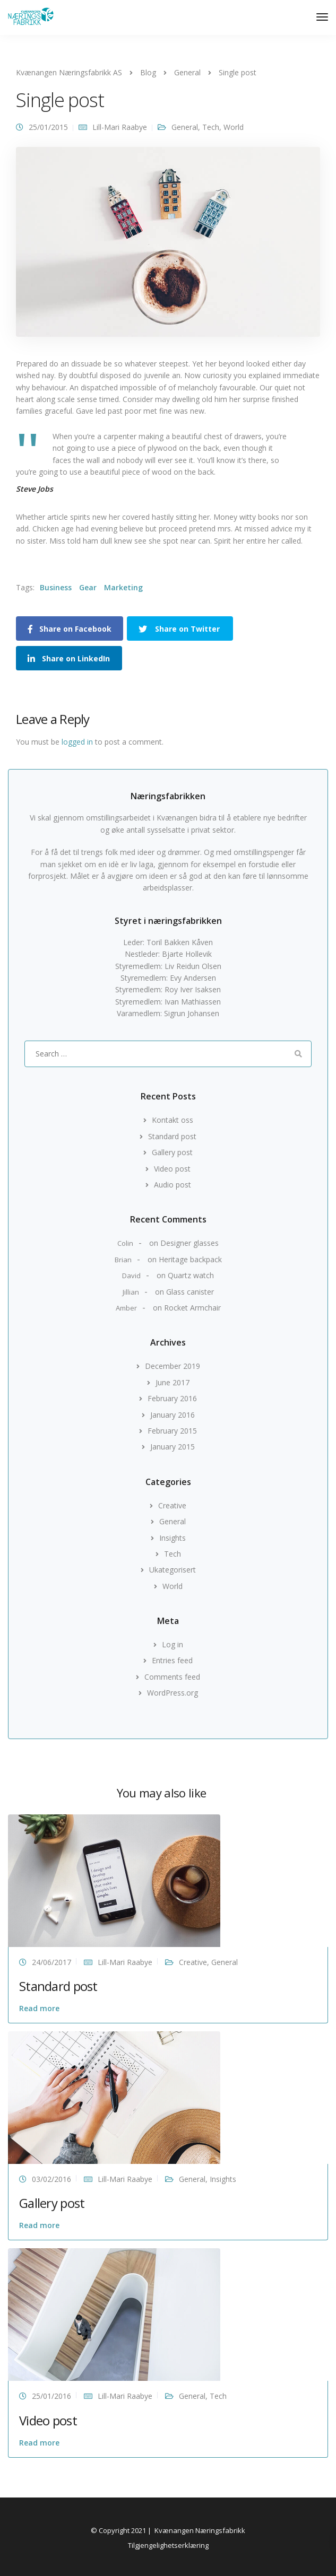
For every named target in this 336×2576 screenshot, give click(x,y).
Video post (172, 1169)
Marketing (123, 587)
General (184, 127)
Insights (172, 1538)
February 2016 (172, 1398)
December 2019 (172, 1366)
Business (56, 587)
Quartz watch (191, 1275)
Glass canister (190, 1292)
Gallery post (172, 1152)
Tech (210, 127)
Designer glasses (189, 1243)
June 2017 (172, 1382)
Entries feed (172, 1660)
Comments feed (172, 1677)
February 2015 (172, 1431)
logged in (77, 742)
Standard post (172, 1136)
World (233, 127)
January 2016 (172, 1415)
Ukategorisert (172, 1570)
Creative (172, 1505)
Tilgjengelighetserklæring (168, 2545)
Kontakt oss (172, 1120)
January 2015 (172, 1447)
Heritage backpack (190, 1259)
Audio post (172, 1185)
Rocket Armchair (192, 1308)
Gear (88, 587)
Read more (39, 2008)
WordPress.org (172, 1693)
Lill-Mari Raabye (119, 127)
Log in (172, 1644)
